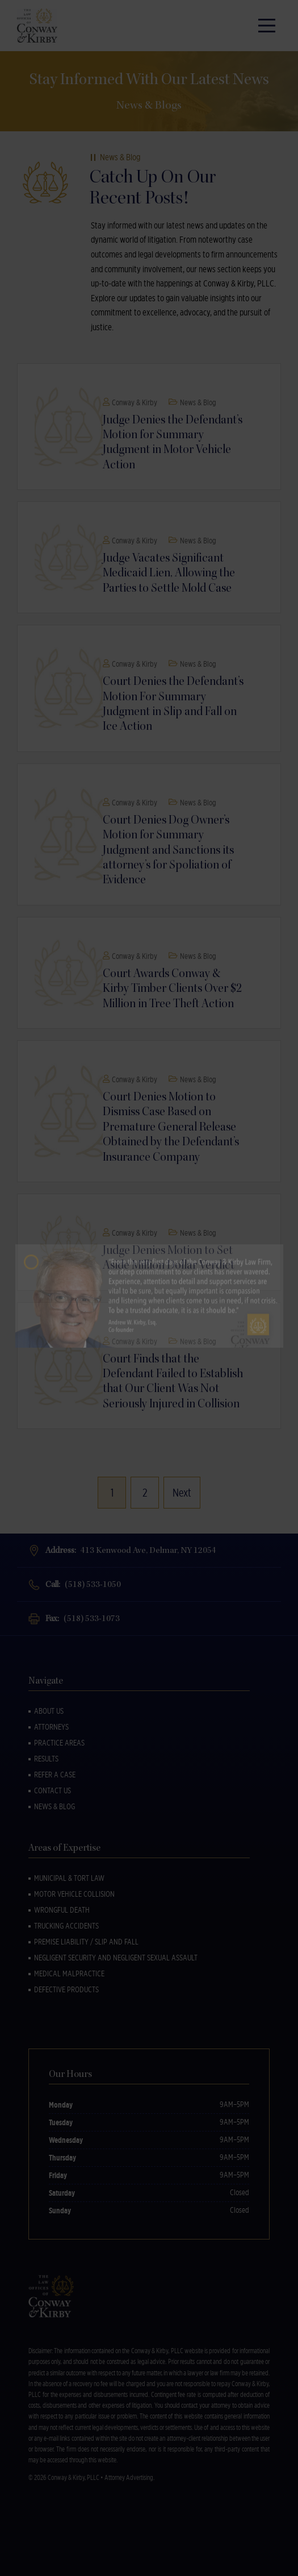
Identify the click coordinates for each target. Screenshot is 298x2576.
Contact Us (52, 1790)
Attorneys (51, 1726)
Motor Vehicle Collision (74, 1893)
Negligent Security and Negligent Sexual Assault (116, 1957)
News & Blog (54, 1806)
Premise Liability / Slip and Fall (86, 1941)
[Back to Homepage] (39, 25)
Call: (83, 1584)
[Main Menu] (267, 25)
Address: (130, 1550)
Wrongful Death (62, 1909)
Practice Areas (59, 1742)
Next (182, 1492)
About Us (49, 1710)
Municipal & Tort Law (69, 1878)
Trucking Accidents (66, 1925)
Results (46, 1758)
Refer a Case (54, 1774)
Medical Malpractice (69, 1973)
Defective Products (66, 1989)
